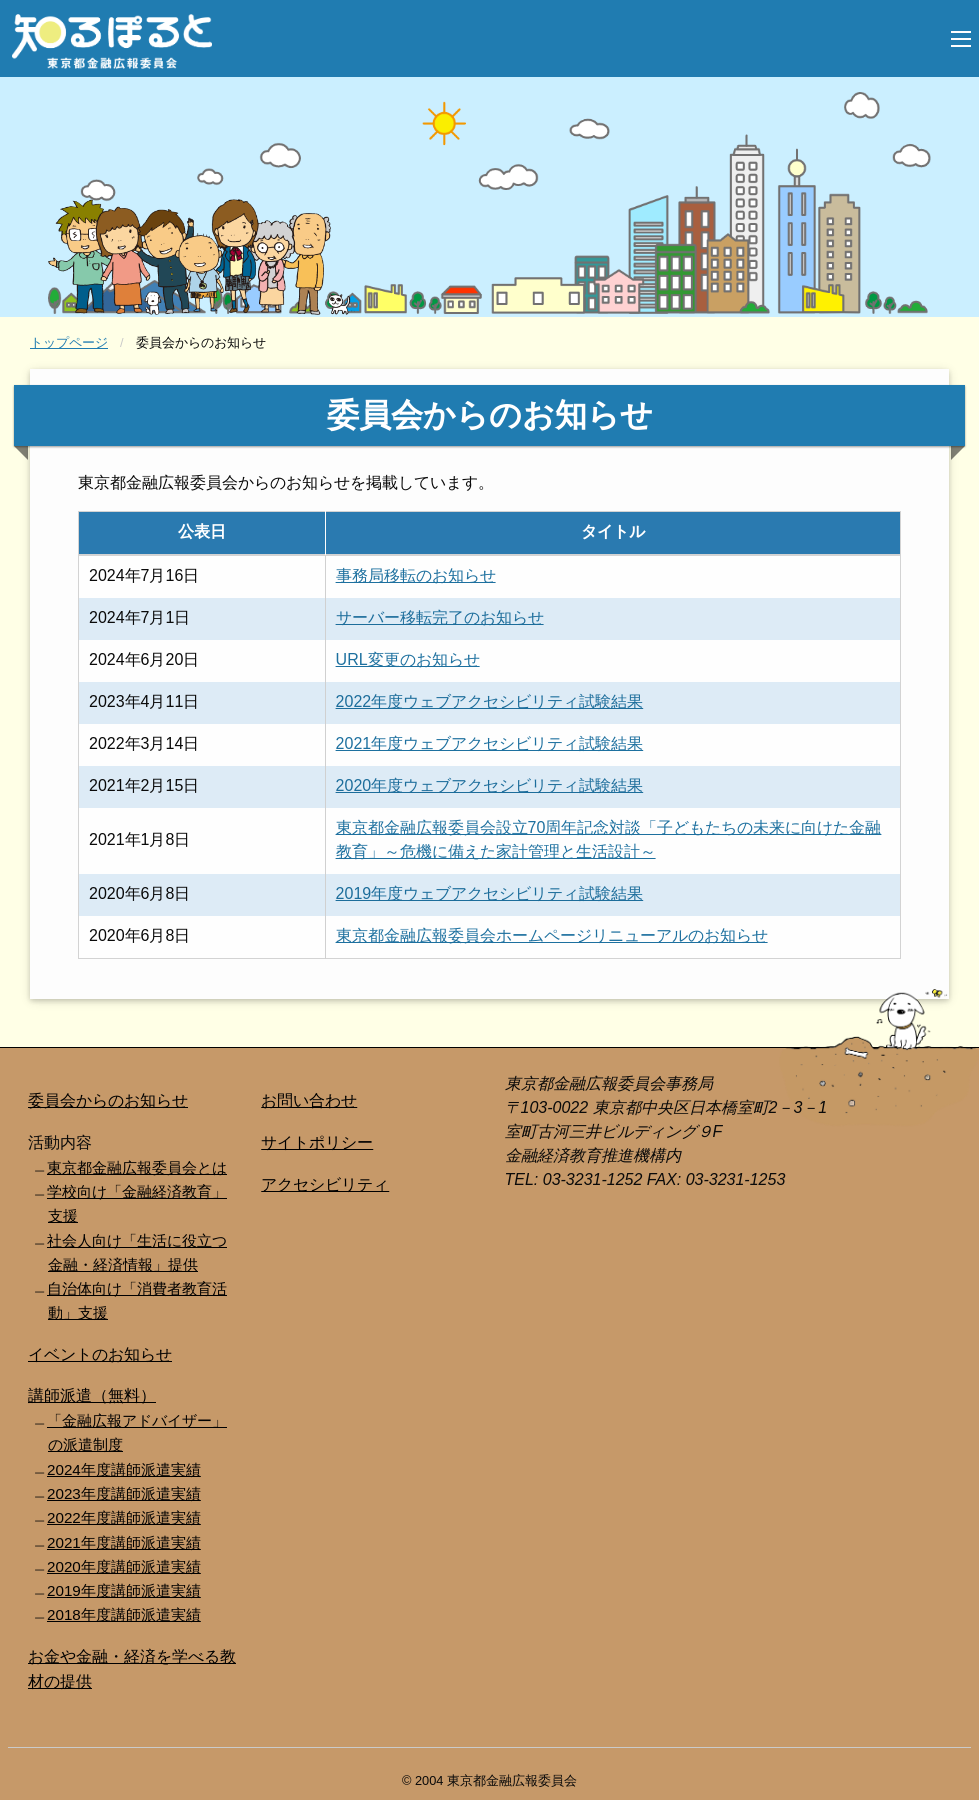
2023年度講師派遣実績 (124, 1493)
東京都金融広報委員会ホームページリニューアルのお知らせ (552, 935)
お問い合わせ (309, 1100)
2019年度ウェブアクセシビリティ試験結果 (490, 893)
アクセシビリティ (325, 1184)
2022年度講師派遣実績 (124, 1517)
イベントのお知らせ (100, 1354)
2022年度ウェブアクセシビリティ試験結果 (490, 701)
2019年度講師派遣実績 (124, 1590)
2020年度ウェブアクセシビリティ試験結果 (490, 785)
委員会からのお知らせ (108, 1100)
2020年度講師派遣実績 (124, 1566)
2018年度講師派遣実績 (124, 1614)
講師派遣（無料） (92, 1395)
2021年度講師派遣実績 (124, 1542)
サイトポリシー (317, 1142)
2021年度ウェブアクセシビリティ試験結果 (490, 743)
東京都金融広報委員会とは (137, 1167)
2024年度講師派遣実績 (124, 1469)
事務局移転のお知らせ (416, 575)
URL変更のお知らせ (408, 659)
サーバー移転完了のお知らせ (440, 617)
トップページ (69, 342)
